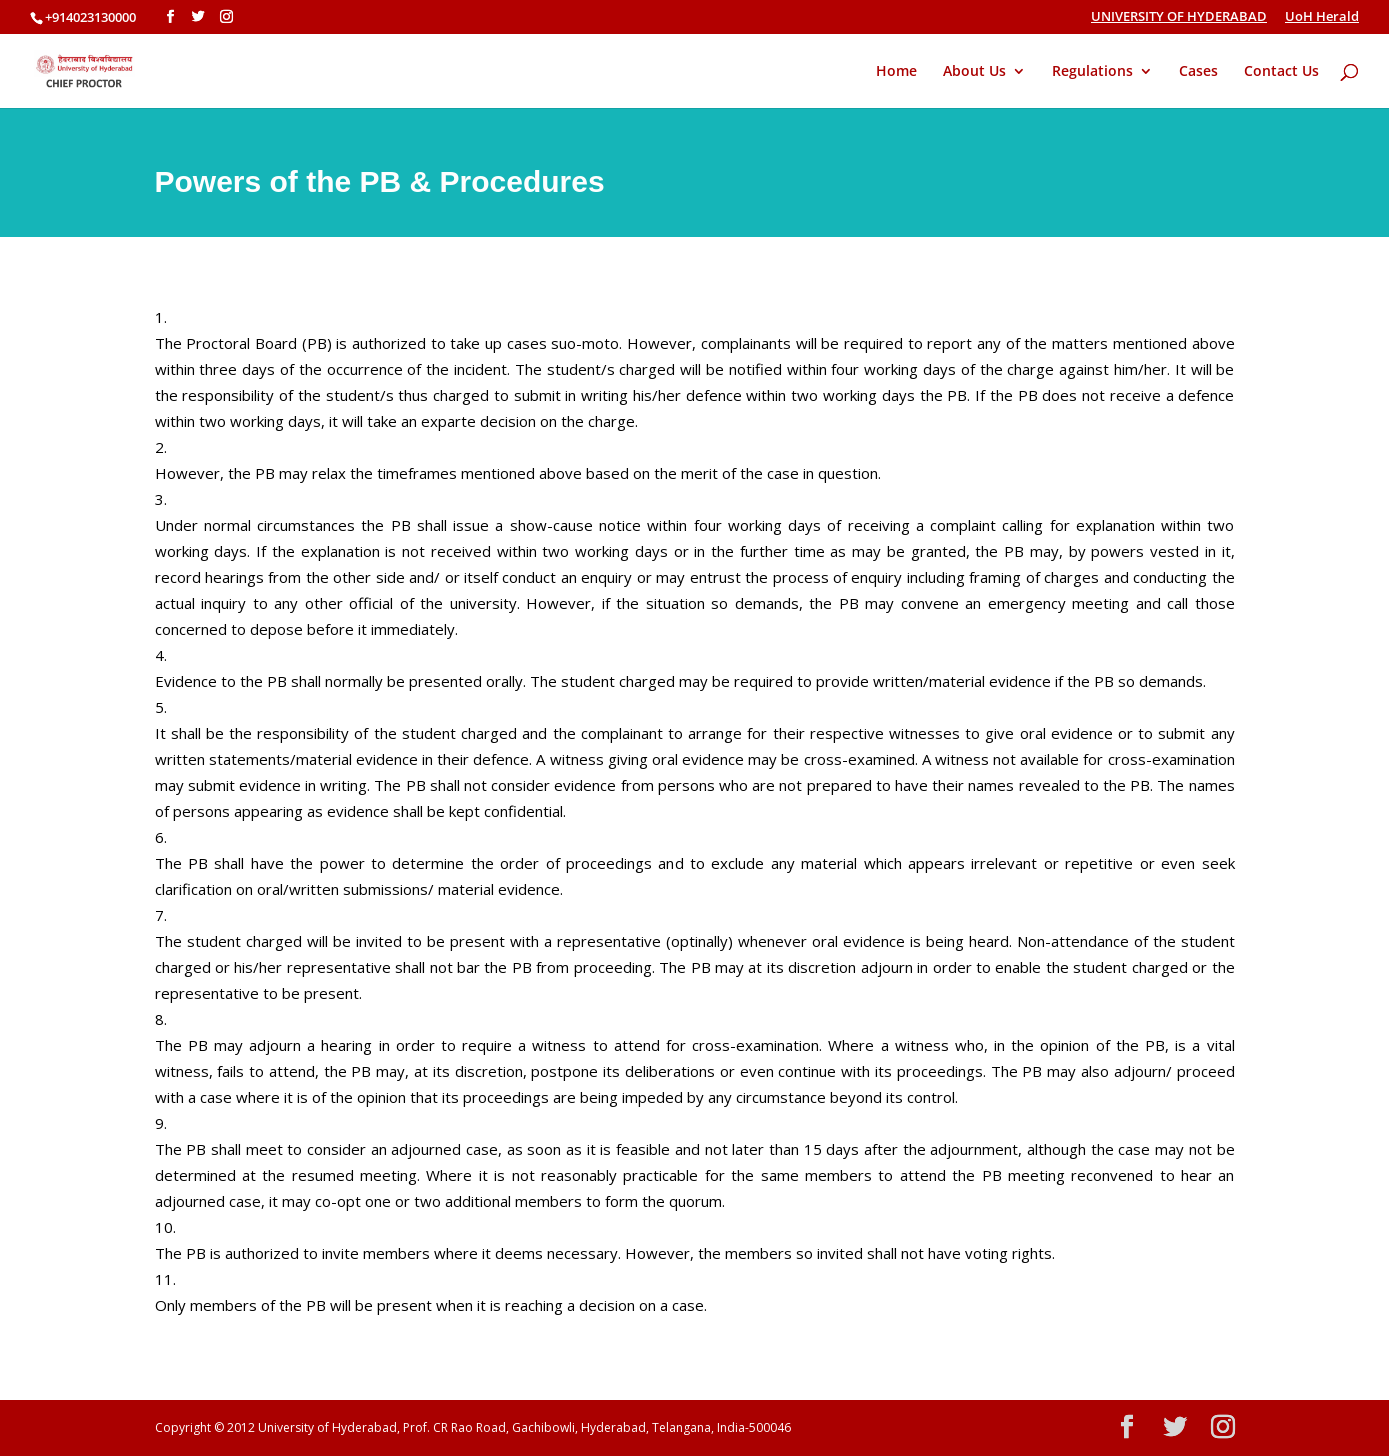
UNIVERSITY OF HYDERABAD (1179, 17)
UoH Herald (1322, 17)
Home (896, 72)
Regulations (1092, 72)
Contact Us (1281, 72)
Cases (1198, 72)
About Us (974, 72)
